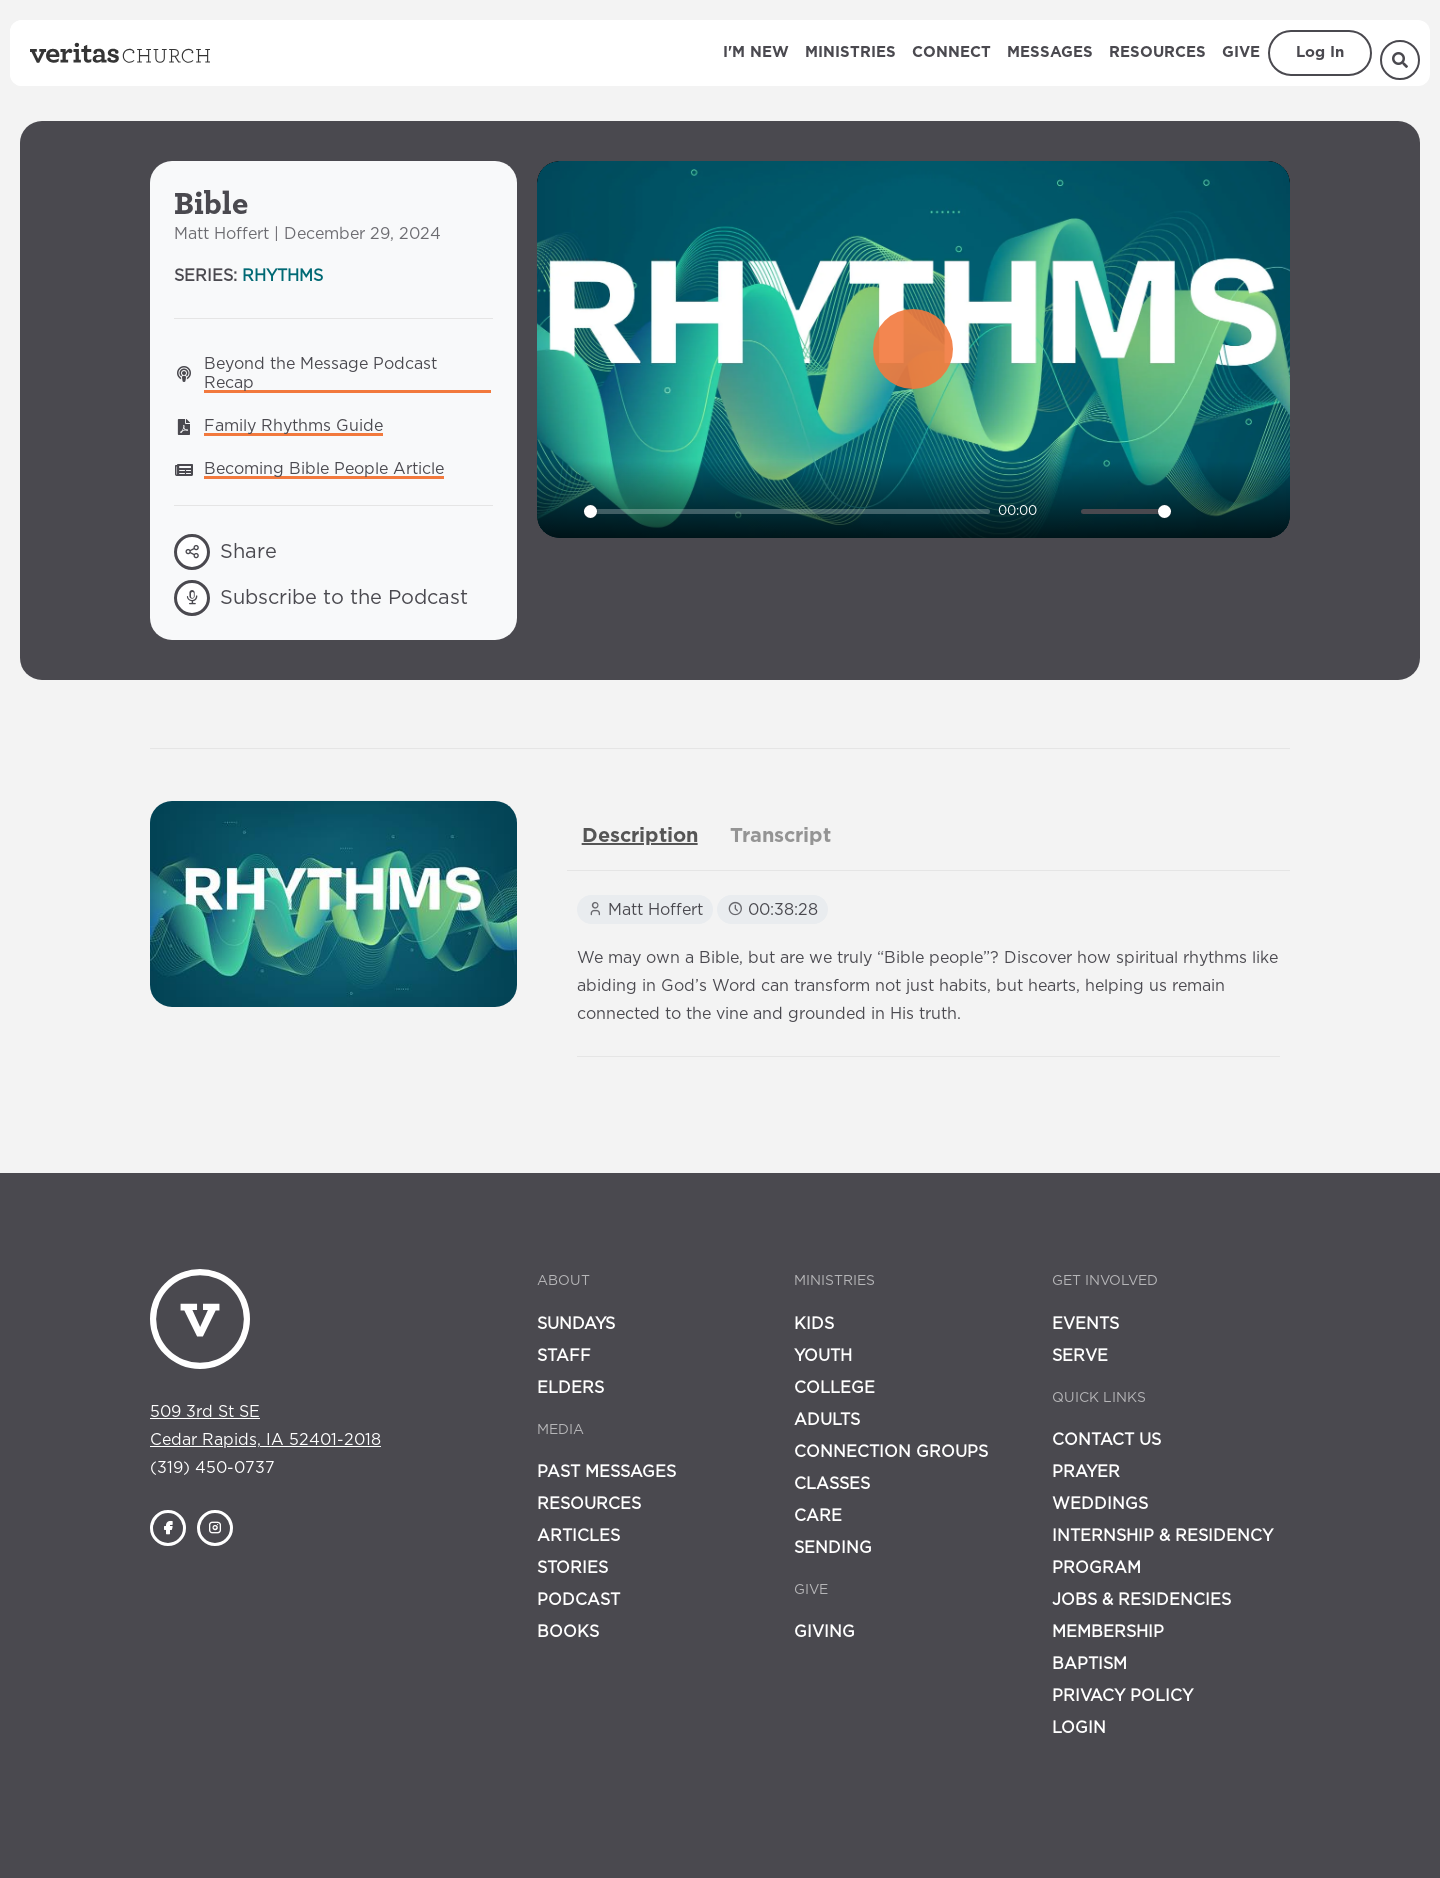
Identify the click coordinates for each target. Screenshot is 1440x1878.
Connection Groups (891, 1452)
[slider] (787, 511)
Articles (578, 1536)
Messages (1050, 52)
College (834, 1388)
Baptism (1089, 1664)
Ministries (850, 52)
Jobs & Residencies (1141, 1600)
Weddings (1100, 1504)
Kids (814, 1324)
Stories (572, 1568)
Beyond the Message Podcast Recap (323, 373)
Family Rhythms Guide (293, 426)
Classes (832, 1484)
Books (568, 1632)
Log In (1320, 52)
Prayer (1086, 1472)
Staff (564, 1356)
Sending (833, 1548)
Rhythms (282, 276)
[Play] (563, 512)
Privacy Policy (1122, 1696)
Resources (1157, 52)
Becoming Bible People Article (324, 469)
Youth (823, 1356)
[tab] (640, 836)
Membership (1108, 1632)
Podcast (578, 1600)
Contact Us (1106, 1440)
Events (1085, 1324)
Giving (824, 1632)
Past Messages (606, 1472)
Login (1079, 1728)
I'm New (756, 52)
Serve (1080, 1356)
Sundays (576, 1324)
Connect (951, 52)
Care (818, 1516)
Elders (570, 1388)
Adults (827, 1420)
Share (225, 552)
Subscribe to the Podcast (321, 598)
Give (1241, 52)
